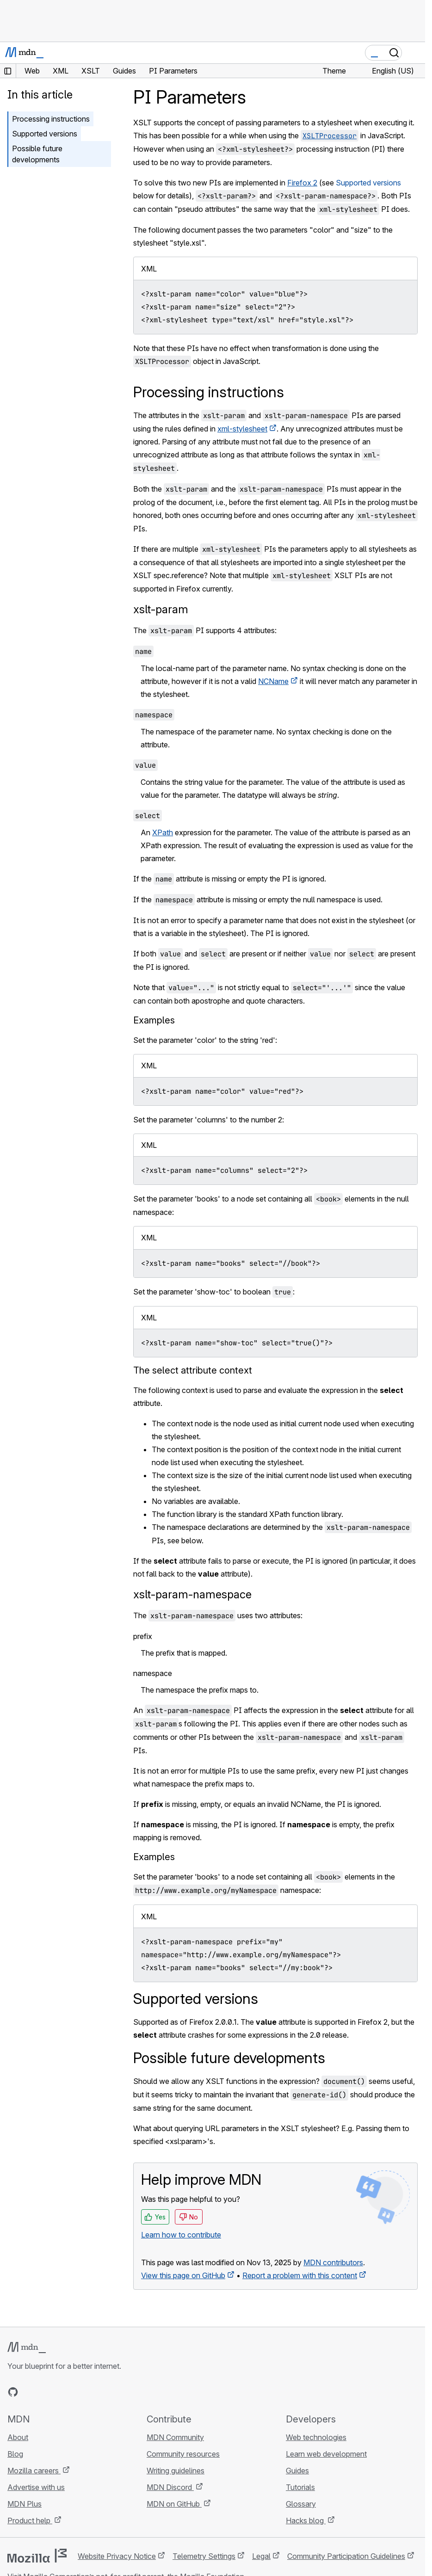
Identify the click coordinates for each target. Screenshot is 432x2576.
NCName (273, 681)
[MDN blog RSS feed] (79, 2391)
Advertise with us (36, 2487)
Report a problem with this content (299, 2275)
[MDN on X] (46, 2391)
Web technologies (316, 2437)
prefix (142, 1636)
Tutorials (300, 2487)
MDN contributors (333, 2262)
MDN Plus (24, 2503)
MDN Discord (170, 2487)
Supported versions (368, 182)
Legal (261, 2556)
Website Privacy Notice (117, 2556)
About (17, 2437)
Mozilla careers (34, 2470)
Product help (29, 2520)
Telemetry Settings (204, 2556)
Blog (15, 2454)
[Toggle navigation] (414, 52)
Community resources (183, 2454)
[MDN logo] (26, 2347)
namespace (152, 1673)
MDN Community (175, 2437)
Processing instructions (51, 118)
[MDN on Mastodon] (62, 2391)
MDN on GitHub (174, 2503)
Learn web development (326, 2454)
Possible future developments (37, 154)
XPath (162, 832)
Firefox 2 (302, 182)
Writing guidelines (175, 2470)
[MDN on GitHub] (13, 2391)
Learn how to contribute (181, 2234)
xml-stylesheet (242, 428)
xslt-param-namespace (192, 1594)
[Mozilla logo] (37, 2556)
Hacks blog (306, 2520)
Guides (297, 2470)
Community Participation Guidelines (346, 2556)
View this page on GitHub (183, 2275)
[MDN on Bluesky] (29, 2391)
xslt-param (160, 609)
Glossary (301, 2503)
